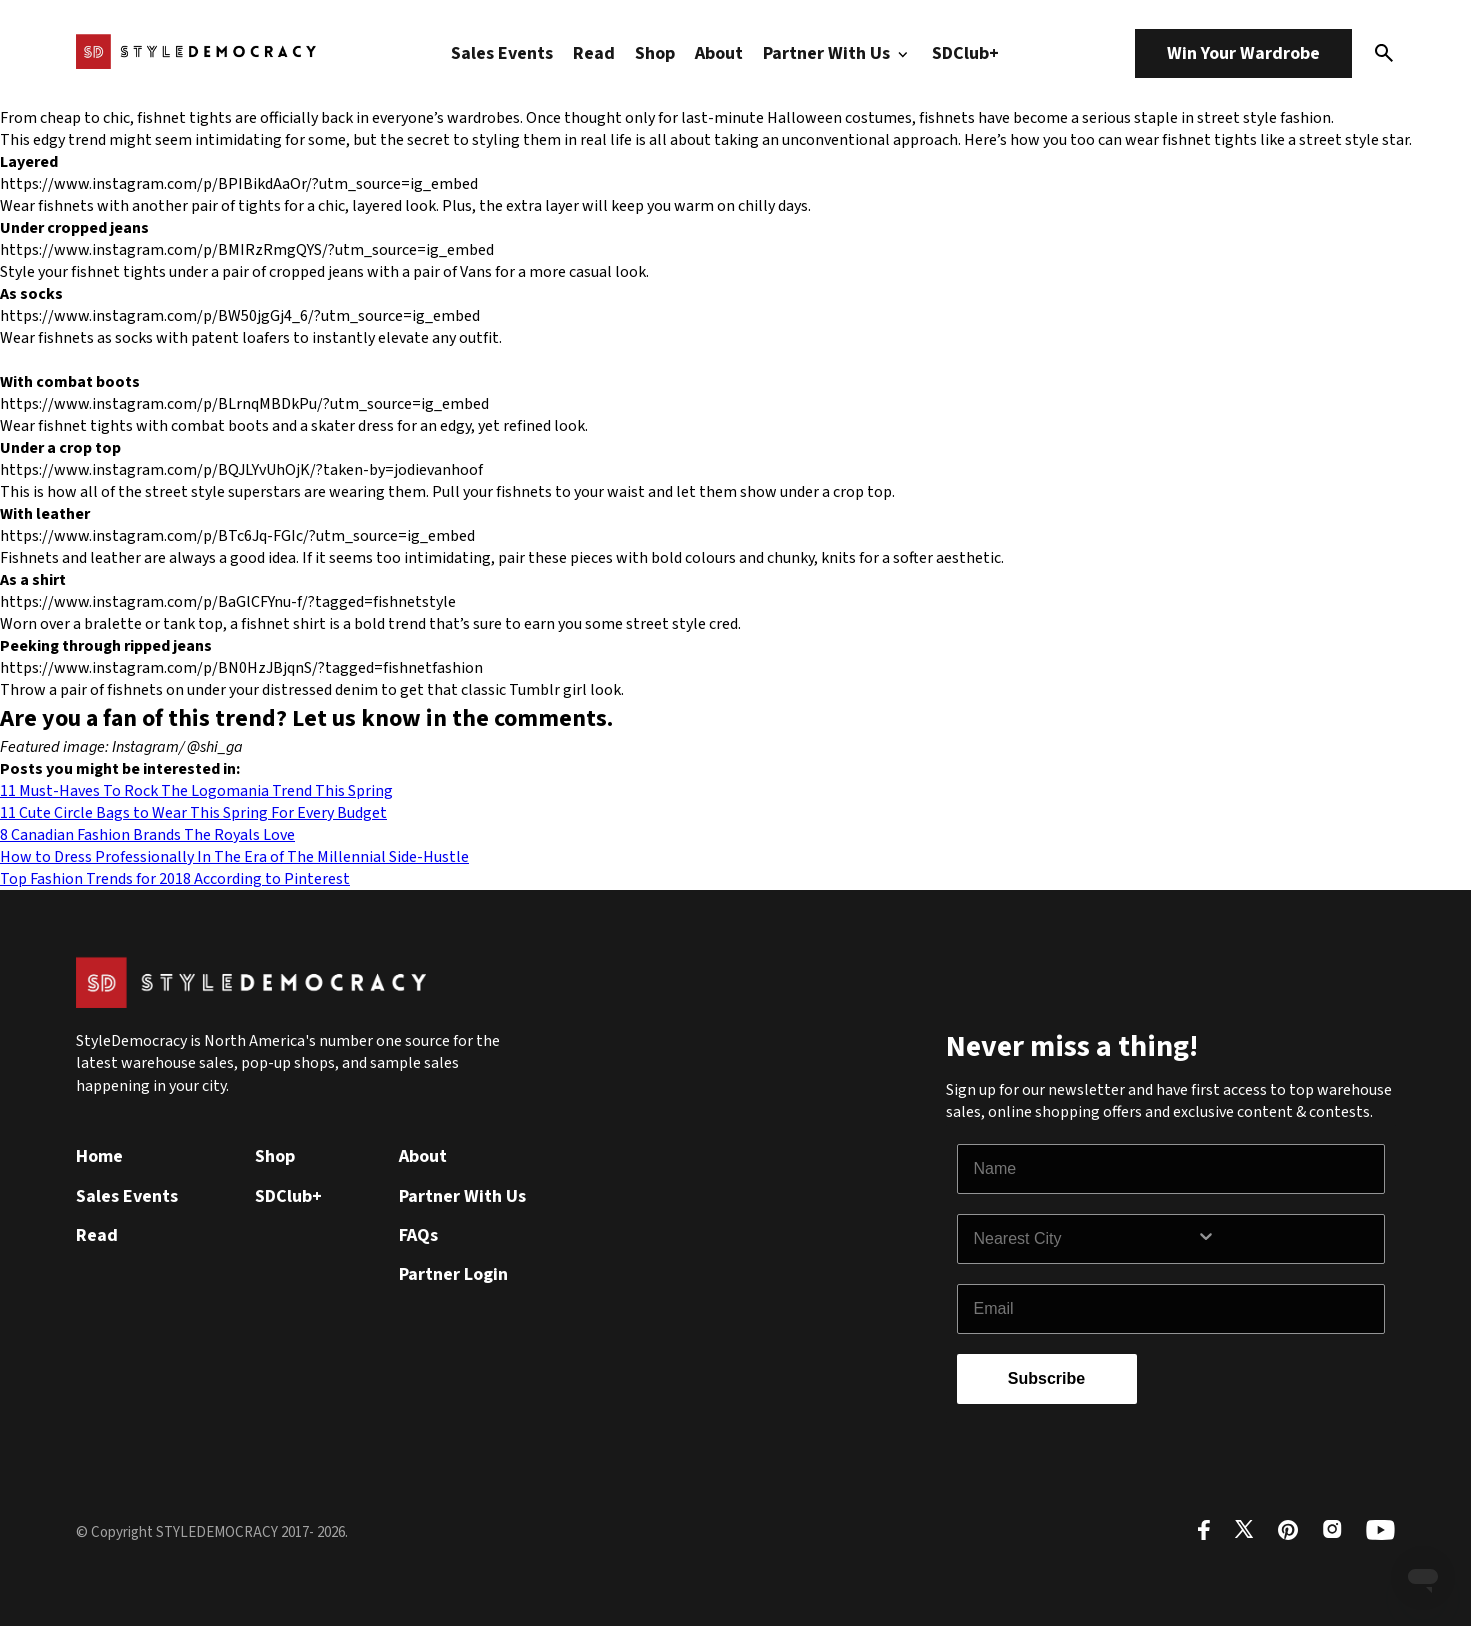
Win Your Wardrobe (1243, 53)
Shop (655, 53)
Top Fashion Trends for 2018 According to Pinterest (175, 879)
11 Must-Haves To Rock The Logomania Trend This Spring (196, 791)
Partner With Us (838, 53)
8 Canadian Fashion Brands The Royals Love (147, 835)
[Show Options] (1286, 1239)
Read (594, 53)
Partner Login (453, 1274)
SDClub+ (965, 53)
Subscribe (1046, 1378)
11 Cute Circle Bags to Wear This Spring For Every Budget (193, 813)
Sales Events (502, 53)
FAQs (418, 1235)
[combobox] (1085, 1239)
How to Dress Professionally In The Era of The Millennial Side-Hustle (234, 857)
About (719, 53)
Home (99, 1156)
